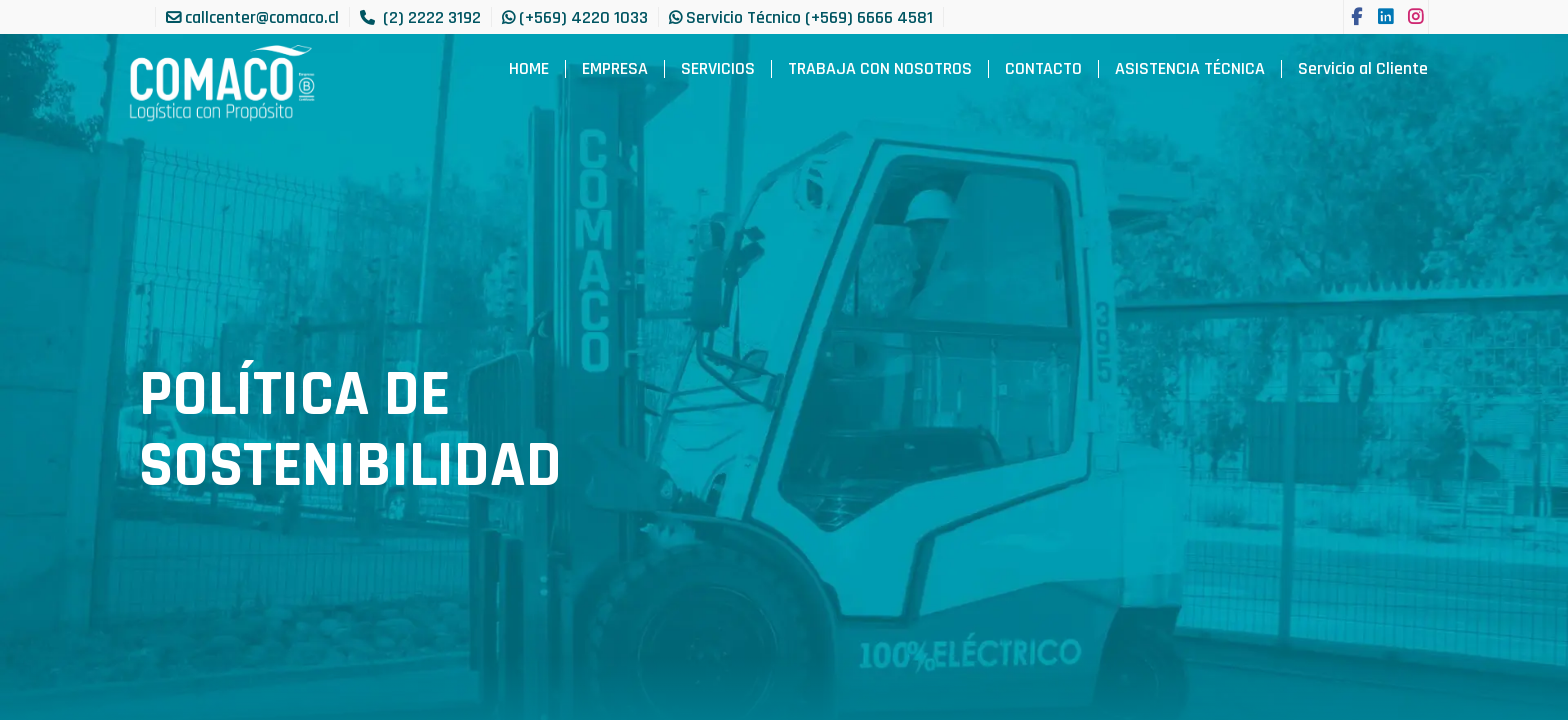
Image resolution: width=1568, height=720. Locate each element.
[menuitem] (529, 69)
